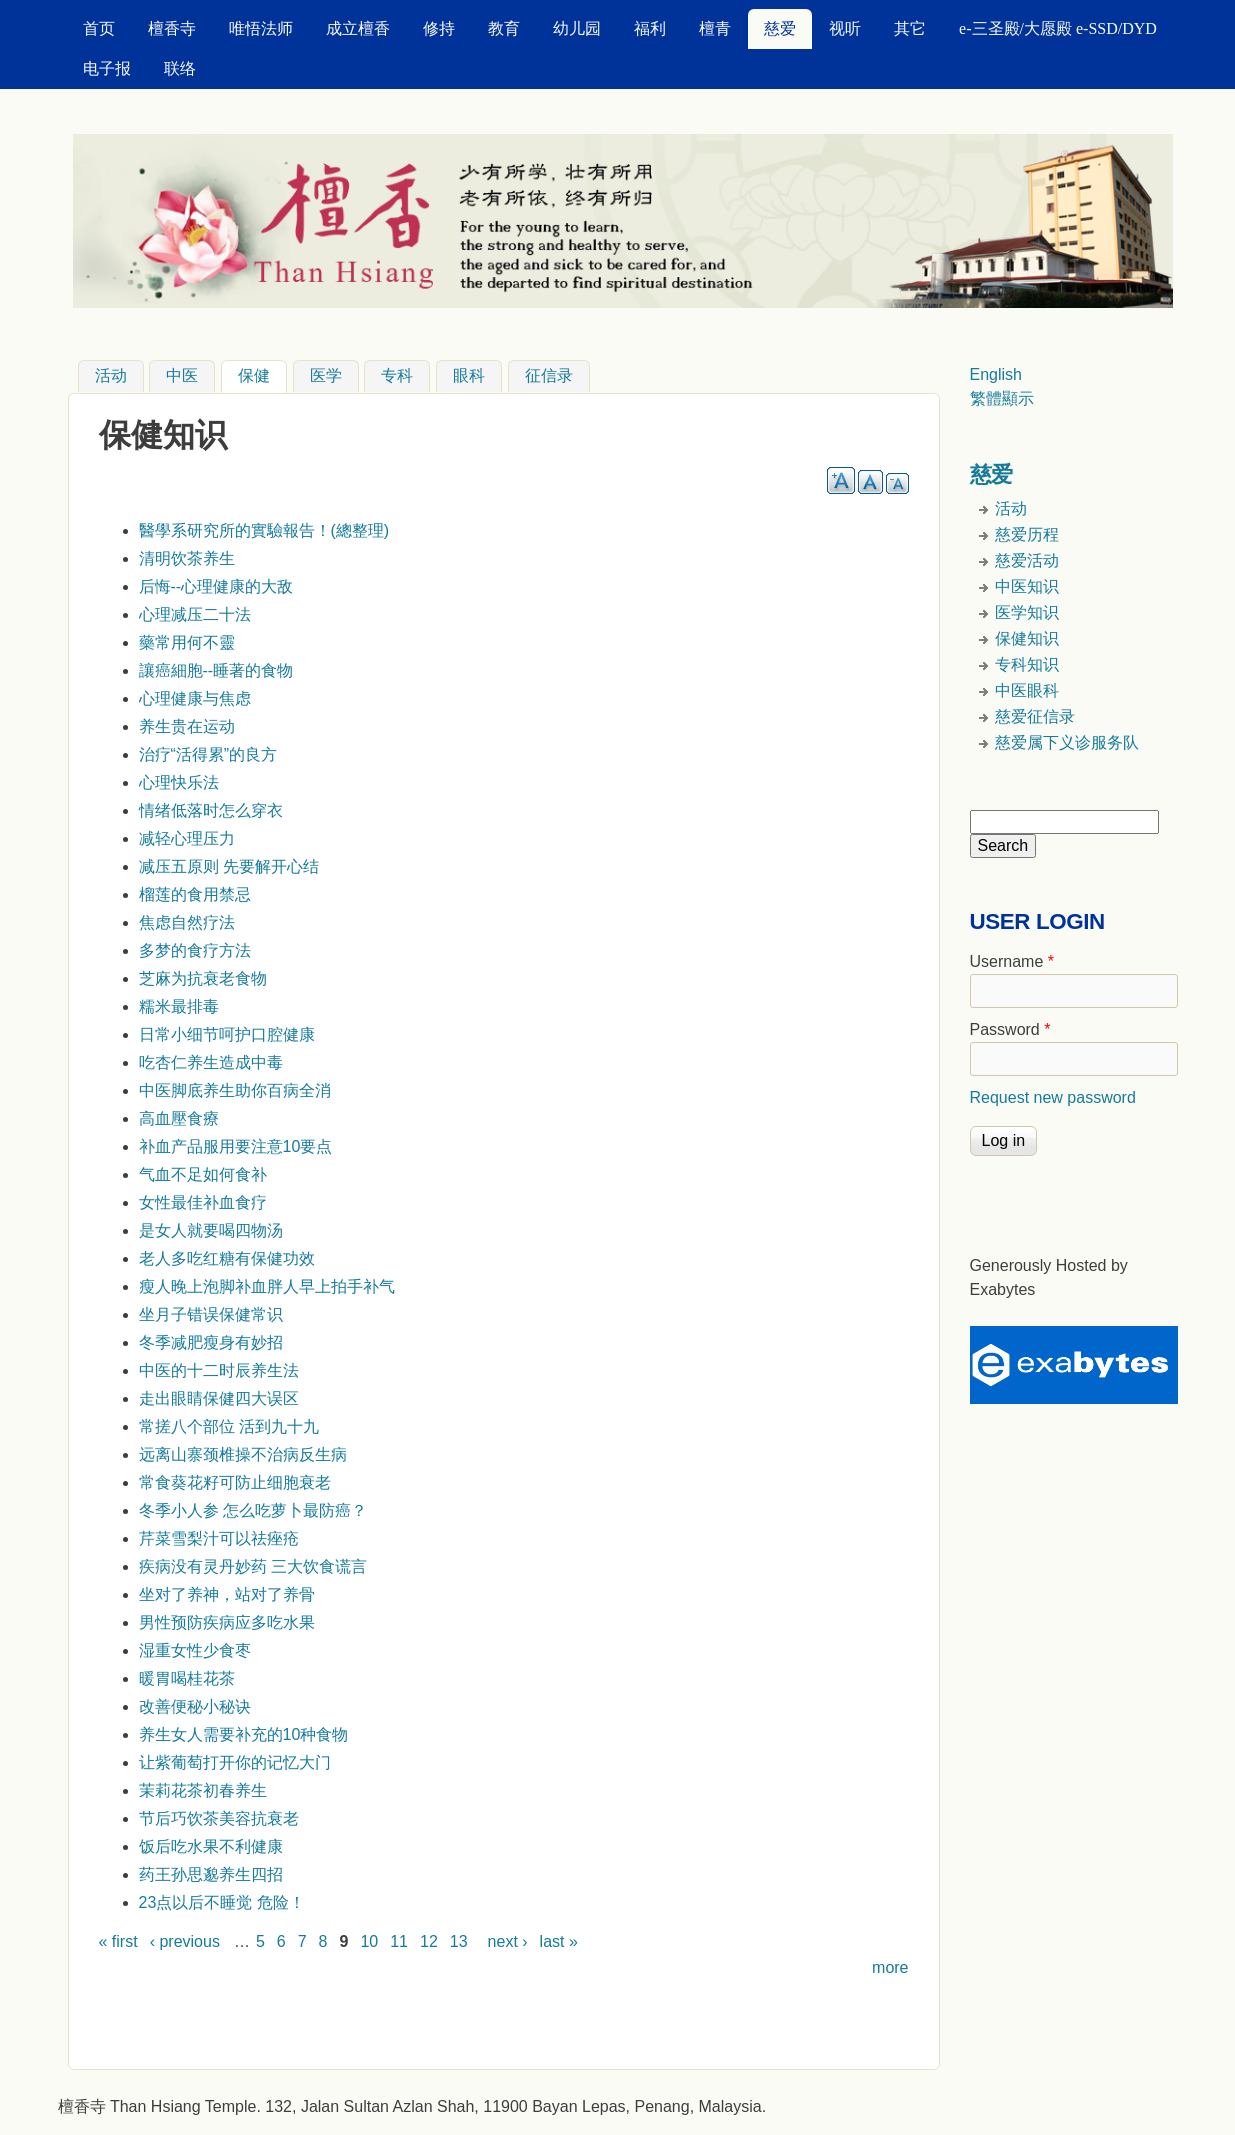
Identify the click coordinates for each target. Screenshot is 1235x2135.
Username (1012, 961)
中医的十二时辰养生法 (219, 1370)
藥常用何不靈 (187, 642)
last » (559, 1941)
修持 (439, 28)
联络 (180, 68)
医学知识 (1027, 612)
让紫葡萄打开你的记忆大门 (235, 1762)
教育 (504, 28)
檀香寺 (172, 28)
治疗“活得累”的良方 (208, 754)
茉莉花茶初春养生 (203, 1790)
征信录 (549, 376)
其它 (910, 28)
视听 (845, 28)
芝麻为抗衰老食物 (203, 978)
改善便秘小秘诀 (195, 1706)
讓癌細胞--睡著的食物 (216, 670)
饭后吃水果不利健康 (211, 1846)
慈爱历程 (1027, 534)
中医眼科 (1027, 690)
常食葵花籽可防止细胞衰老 (235, 1482)
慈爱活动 (1027, 560)
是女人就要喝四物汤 (211, 1230)
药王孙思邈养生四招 (211, 1874)
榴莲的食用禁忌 (195, 894)
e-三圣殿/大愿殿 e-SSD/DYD (1058, 28)
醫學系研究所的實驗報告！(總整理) (264, 530)
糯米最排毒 (179, 1006)
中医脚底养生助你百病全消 (235, 1090)
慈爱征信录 (1035, 716)
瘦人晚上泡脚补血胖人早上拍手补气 (267, 1286)
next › (508, 1941)
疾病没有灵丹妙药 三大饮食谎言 (253, 1566)
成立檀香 (358, 28)
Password (1010, 1029)
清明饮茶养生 (187, 558)
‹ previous (185, 1941)
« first (118, 1941)
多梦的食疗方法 (195, 950)
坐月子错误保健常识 (211, 1314)
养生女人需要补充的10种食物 (244, 1734)
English (996, 374)
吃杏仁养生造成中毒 (211, 1062)
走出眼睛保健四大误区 (219, 1398)
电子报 (107, 68)
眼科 (469, 376)
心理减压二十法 (195, 614)
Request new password (1053, 1097)
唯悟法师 (261, 28)
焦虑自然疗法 (187, 922)
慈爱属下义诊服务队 (1067, 742)
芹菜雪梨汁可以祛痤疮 (219, 1538)
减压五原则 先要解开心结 (229, 866)
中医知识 (1027, 586)
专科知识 (1027, 664)
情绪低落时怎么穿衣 (211, 810)
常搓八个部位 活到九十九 (229, 1426)
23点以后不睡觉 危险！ (222, 1902)
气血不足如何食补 (203, 1174)
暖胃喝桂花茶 (187, 1678)
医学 (326, 376)
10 (369, 1941)
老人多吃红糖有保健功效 (227, 1258)
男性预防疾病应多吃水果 (227, 1622)
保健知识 (1027, 638)
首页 (99, 28)
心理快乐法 (179, 782)
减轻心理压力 (187, 838)
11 (399, 1941)
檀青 (715, 28)
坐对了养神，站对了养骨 (227, 1594)
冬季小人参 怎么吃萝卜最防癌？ (253, 1510)
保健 (262, 374)
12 (429, 1941)
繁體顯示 (1002, 398)
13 (459, 1941)
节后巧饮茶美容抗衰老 (219, 1818)
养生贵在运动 (187, 726)
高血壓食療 (179, 1118)
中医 (182, 376)
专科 (397, 376)
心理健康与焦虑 (195, 698)
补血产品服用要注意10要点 (236, 1146)
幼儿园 (577, 28)
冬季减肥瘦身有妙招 (211, 1342)
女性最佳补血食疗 (203, 1202)
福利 (650, 28)
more (890, 1967)
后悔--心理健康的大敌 (216, 586)
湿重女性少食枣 (195, 1650)
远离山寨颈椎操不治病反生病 (243, 1454)
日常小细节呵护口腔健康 (227, 1034)
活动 (111, 376)
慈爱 (780, 28)
